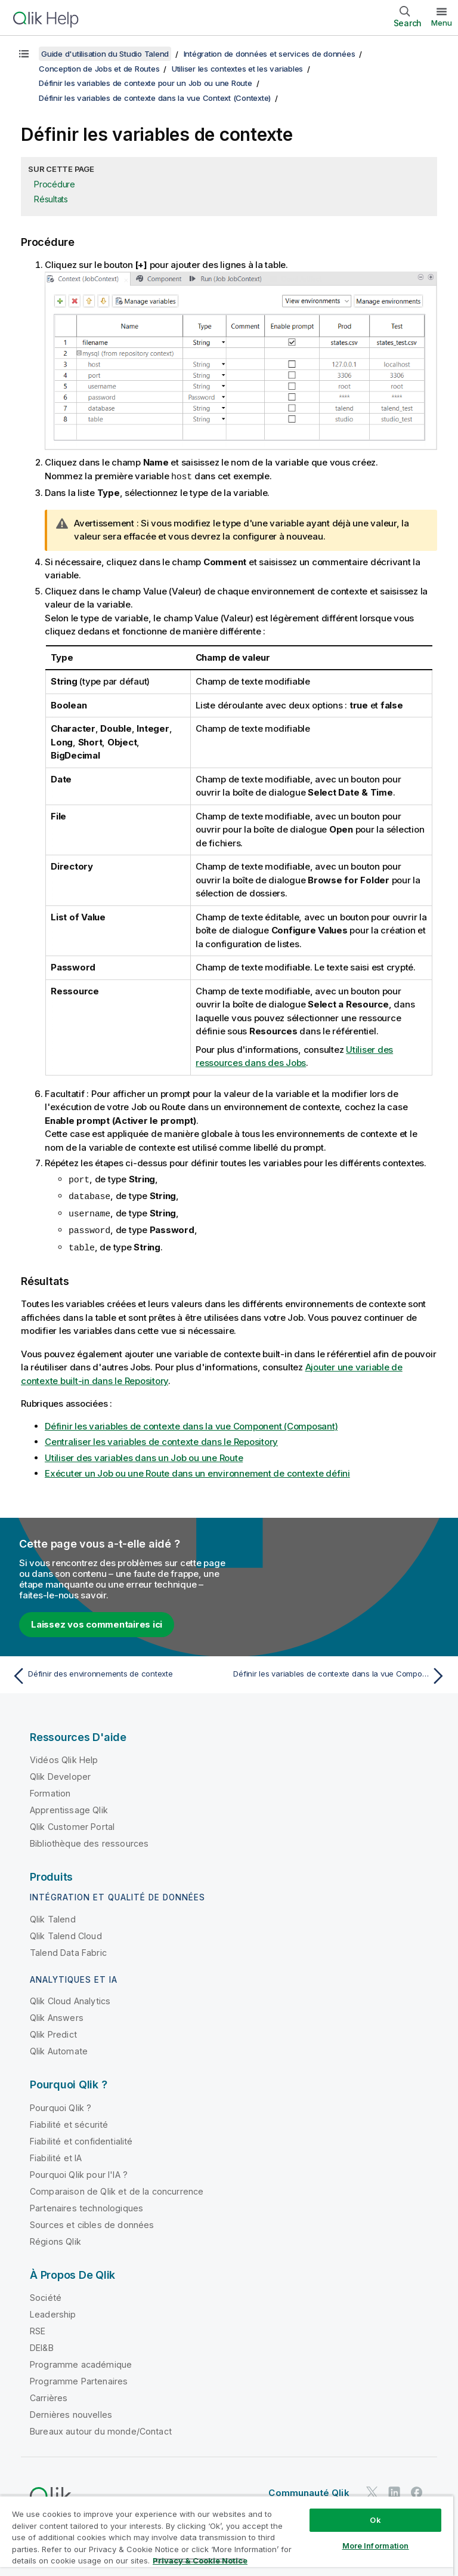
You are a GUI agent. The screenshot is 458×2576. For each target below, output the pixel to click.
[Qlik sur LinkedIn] (394, 2488)
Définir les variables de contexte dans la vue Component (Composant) (191, 1422)
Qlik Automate (59, 2047)
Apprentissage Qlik (69, 1806)
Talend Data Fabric (68, 1949)
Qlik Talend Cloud (66, 1932)
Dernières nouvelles (71, 2411)
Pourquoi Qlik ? (60, 2104)
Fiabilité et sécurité (69, 2121)
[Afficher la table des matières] (24, 53)
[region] (226, 2535)
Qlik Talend (53, 1916)
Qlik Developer (60, 1773)
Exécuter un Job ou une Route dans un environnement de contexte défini (197, 1469)
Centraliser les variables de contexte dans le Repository (161, 1438)
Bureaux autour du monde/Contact (101, 2428)
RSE (37, 2327)
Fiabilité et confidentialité (81, 2138)
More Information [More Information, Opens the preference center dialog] (375, 2545)
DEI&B (42, 2344)
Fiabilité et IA (56, 2154)
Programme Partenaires (79, 2377)
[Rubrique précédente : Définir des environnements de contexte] (117, 1672)
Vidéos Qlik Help (64, 1756)
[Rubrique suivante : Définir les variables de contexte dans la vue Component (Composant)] (341, 1672)
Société (45, 2294)
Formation (50, 1790)
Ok (375, 2520)
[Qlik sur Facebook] (417, 2488)
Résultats (51, 199)
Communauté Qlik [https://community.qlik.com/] (308, 2489)
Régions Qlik (55, 2238)
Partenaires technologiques (86, 2204)
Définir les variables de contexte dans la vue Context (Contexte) (155, 98)
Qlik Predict (53, 2031)
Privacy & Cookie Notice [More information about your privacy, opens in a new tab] (200, 2560)
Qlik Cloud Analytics (70, 1997)
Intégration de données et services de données (269, 53)
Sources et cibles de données (92, 2221)
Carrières (48, 2394)
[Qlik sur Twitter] (372, 2488)
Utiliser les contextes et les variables (237, 68)
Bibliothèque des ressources (89, 1840)
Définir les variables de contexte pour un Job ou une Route (145, 83)
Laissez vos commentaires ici (96, 1620)
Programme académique (81, 2361)
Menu (441, 22)
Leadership (53, 2311)
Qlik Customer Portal (72, 1823)
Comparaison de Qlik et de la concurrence (116, 2188)
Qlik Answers (56, 2014)
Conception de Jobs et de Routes (99, 68)
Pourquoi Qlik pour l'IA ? (79, 2171)
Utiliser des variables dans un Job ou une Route (144, 1454)
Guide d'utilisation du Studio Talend (105, 53)
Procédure (54, 184)
